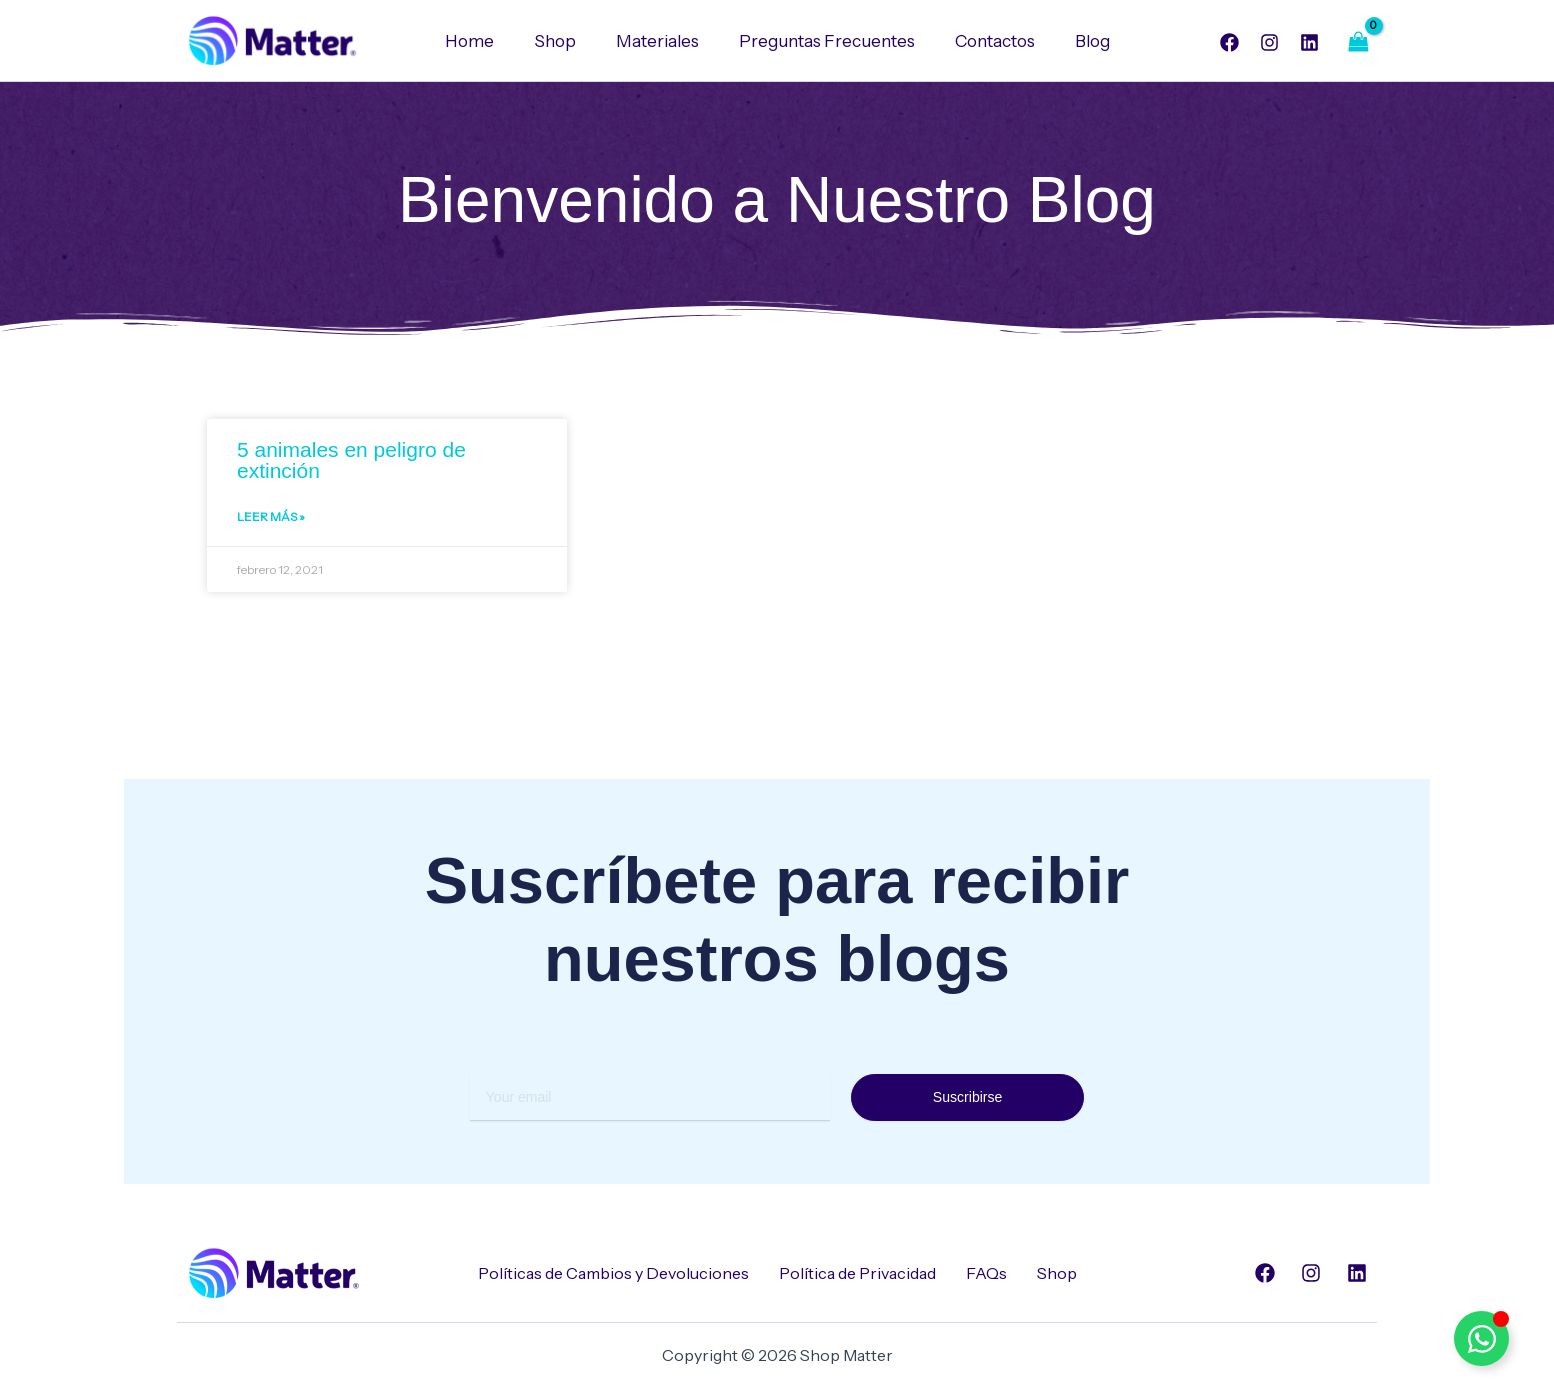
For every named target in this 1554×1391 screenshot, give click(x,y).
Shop (564, 41)
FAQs (986, 1273)
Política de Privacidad (857, 1273)
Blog (1077, 41)
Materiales (660, 41)
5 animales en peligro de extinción (351, 461)
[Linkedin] (1309, 42)
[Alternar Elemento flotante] (1481, 1338)
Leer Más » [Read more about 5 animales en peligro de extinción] (271, 520)
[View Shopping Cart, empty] (1358, 41)
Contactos (986, 41)
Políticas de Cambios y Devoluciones (613, 1273)
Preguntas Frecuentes (824, 41)
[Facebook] (1229, 42)
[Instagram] (1269, 42)
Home (484, 41)
